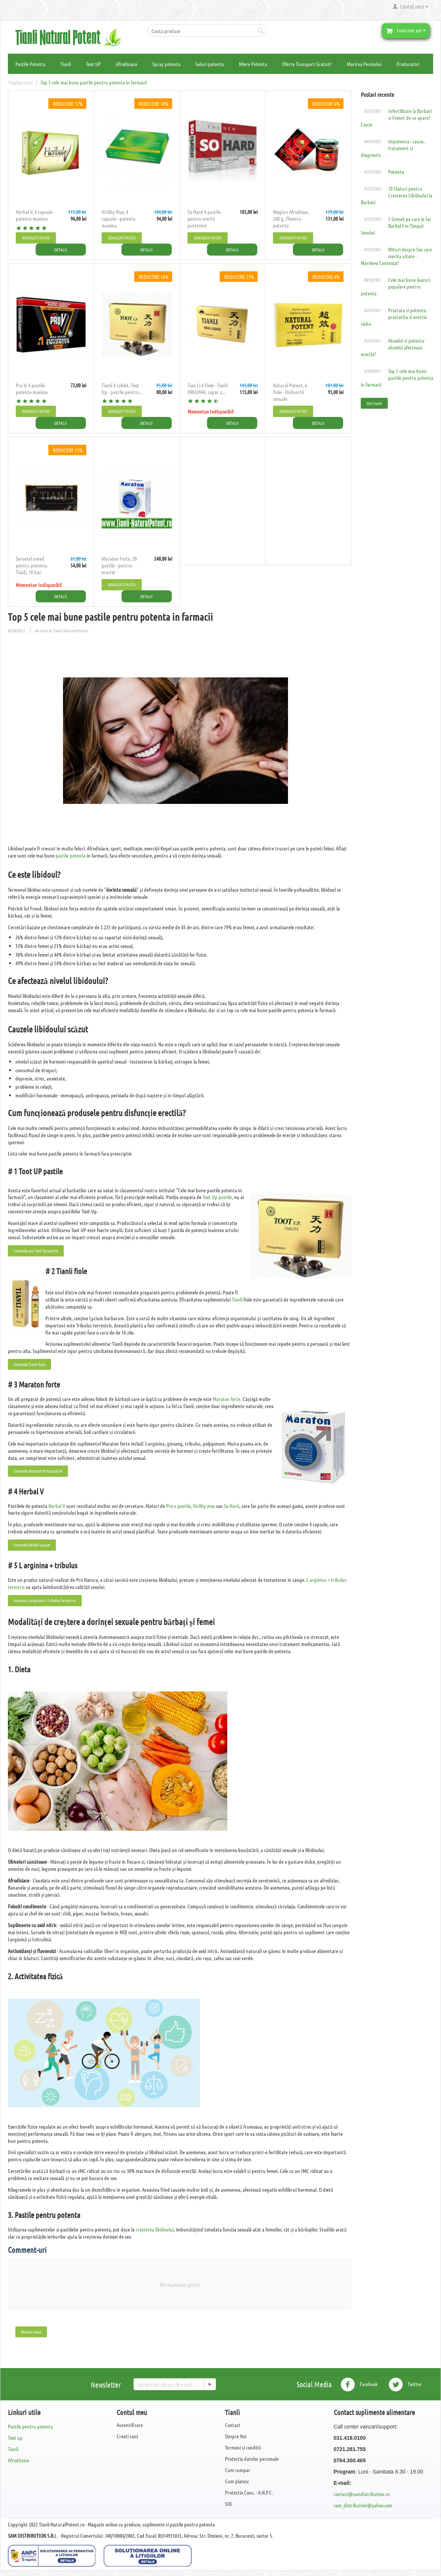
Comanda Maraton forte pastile (38, 1469)
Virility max (204, 1503)
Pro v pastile (178, 1503)
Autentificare (130, 2422)
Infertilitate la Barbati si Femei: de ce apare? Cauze (396, 117)
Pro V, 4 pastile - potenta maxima (32, 387)
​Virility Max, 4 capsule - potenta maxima (118, 218)
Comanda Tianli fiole (29, 1362)
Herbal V (56, 1503)
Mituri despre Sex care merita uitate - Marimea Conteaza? (396, 256)
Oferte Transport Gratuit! (307, 63)
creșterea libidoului (155, 2226)
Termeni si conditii (243, 2445)
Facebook (359, 2382)
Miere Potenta (253, 63)
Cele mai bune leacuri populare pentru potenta (395, 286)
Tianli (65, 63)
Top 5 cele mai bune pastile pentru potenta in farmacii (397, 377)
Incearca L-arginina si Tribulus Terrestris (45, 1598)
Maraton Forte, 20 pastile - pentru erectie (119, 564)
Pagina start (21, 82)
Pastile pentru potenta (30, 2424)
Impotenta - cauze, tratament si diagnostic (392, 148)
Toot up (15, 2435)
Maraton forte (226, 1396)
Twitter (405, 2382)
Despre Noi (235, 2433)
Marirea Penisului (364, 63)
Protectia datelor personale (252, 2456)
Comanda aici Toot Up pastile (36, 1248)
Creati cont (127, 2433)
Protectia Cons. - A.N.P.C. (249, 2490)
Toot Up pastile (217, 1194)
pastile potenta (71, 853)
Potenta (396, 171)
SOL (228, 2501)
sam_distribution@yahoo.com (363, 2502)
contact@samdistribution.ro (362, 2491)
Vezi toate (374, 403)
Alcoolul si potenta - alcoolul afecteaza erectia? (393, 347)
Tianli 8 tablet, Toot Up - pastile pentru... (122, 387)
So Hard (231, 1503)
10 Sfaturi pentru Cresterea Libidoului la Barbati (396, 195)
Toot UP (93, 63)
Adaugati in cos (36, 238)
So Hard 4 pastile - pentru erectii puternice (205, 218)
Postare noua (31, 2329)
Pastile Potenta (30, 63)
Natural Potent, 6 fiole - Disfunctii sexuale (290, 391)
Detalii (67, 249)
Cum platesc (237, 2478)
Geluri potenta (209, 63)
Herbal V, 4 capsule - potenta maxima (35, 215)
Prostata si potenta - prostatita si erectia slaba (394, 317)
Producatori (408, 63)
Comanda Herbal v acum (32, 1542)
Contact (232, 2422)
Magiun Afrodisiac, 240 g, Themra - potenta (291, 218)
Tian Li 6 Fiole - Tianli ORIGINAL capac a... (208, 387)
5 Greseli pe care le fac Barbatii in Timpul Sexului (396, 225)
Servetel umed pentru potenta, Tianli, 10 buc (32, 564)
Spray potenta (166, 63)
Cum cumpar (237, 2467)
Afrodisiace (126, 63)
